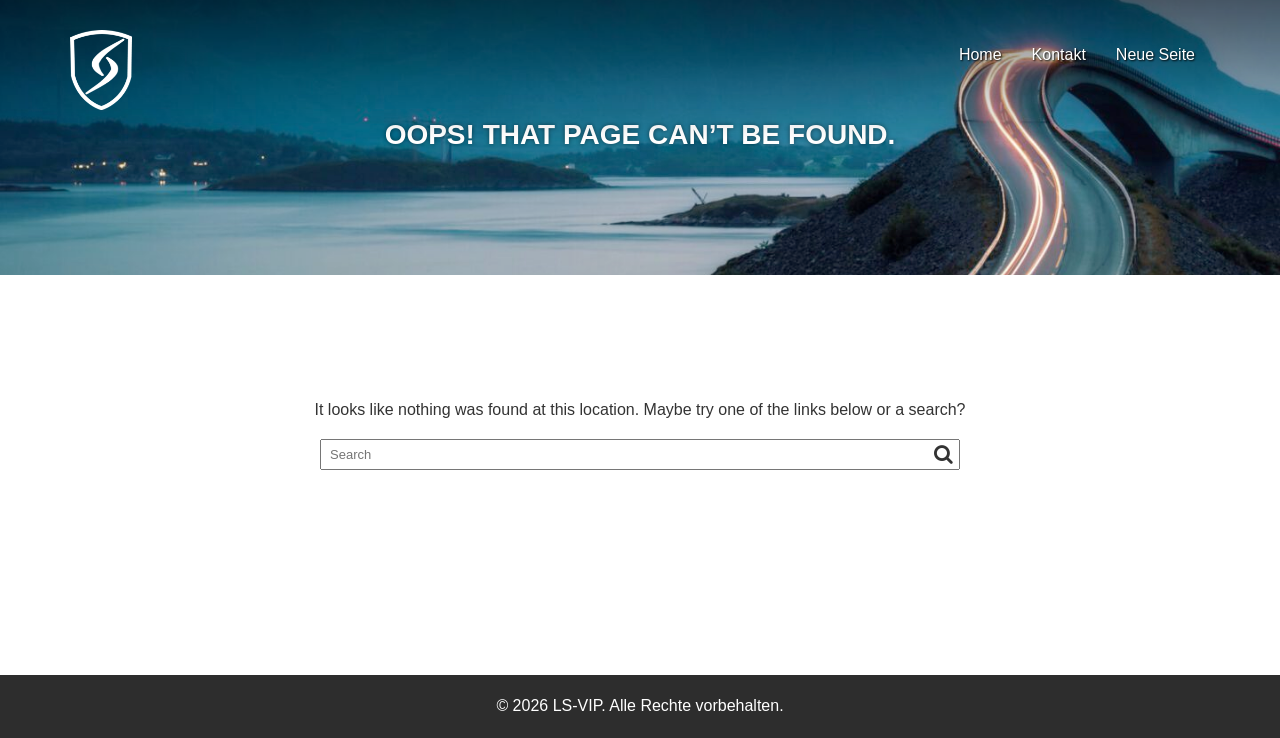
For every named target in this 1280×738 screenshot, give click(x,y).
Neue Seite (1155, 54)
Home (980, 54)
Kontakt (1059, 54)
